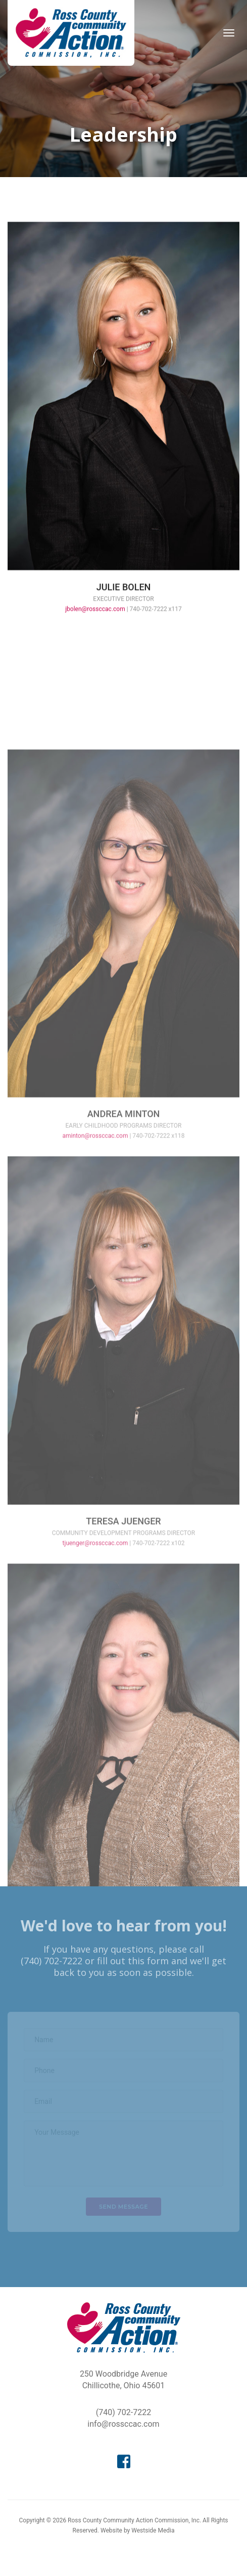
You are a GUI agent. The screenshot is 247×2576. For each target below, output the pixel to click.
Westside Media (152, 2530)
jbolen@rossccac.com (95, 622)
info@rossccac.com (123, 2424)
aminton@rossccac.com (95, 1229)
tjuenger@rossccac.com (95, 1636)
